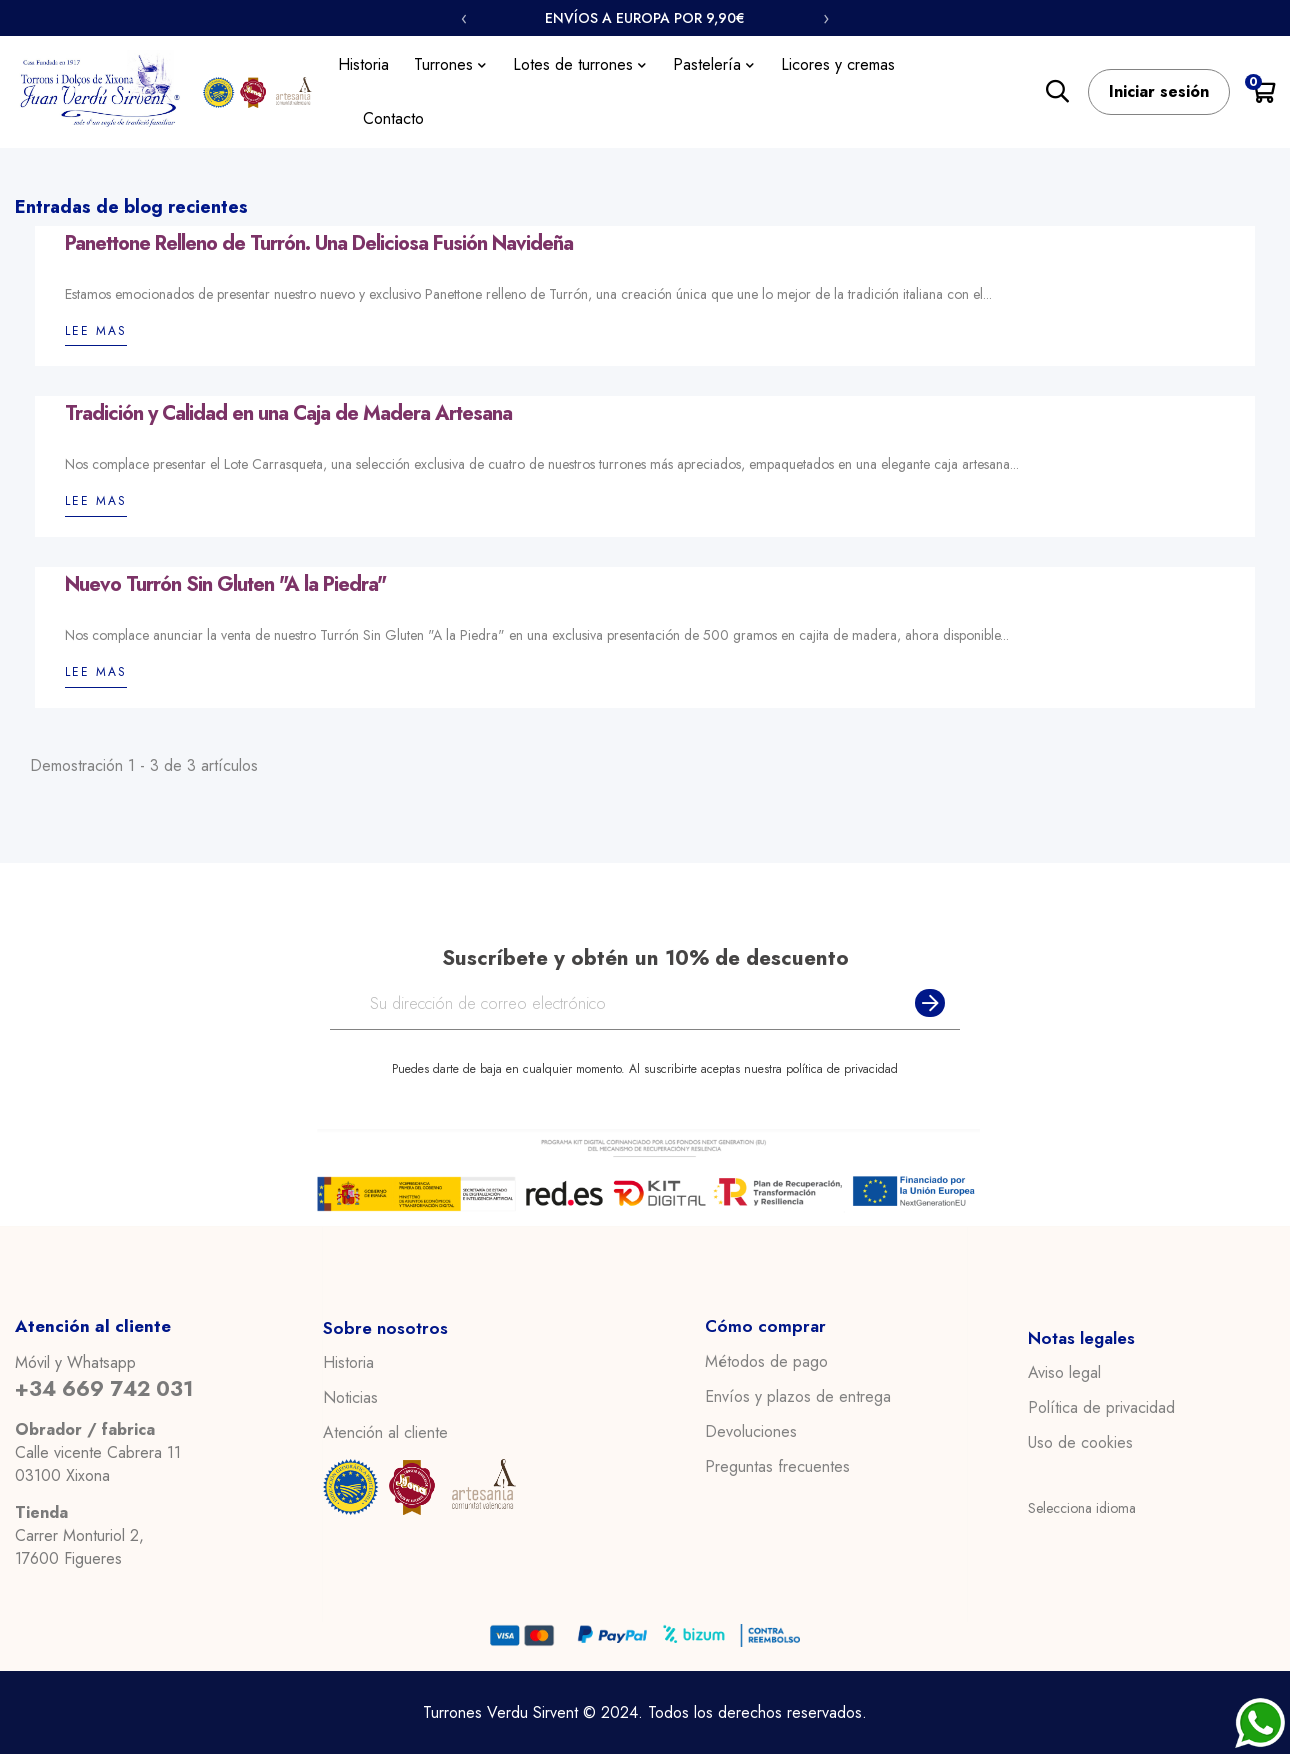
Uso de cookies (1080, 1443)
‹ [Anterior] (464, 18)
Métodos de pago (766, 1362)
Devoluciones (751, 1432)
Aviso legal (1064, 1373)
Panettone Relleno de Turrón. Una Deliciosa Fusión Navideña (319, 244)
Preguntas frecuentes (777, 1467)
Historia (348, 1363)
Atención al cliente (385, 1433)
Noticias (350, 1398)
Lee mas (96, 331)
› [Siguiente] (826, 18)
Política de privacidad (1101, 1408)
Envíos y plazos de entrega (798, 1397)
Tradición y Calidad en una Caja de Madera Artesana (288, 414)
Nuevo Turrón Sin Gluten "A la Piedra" (225, 585)
